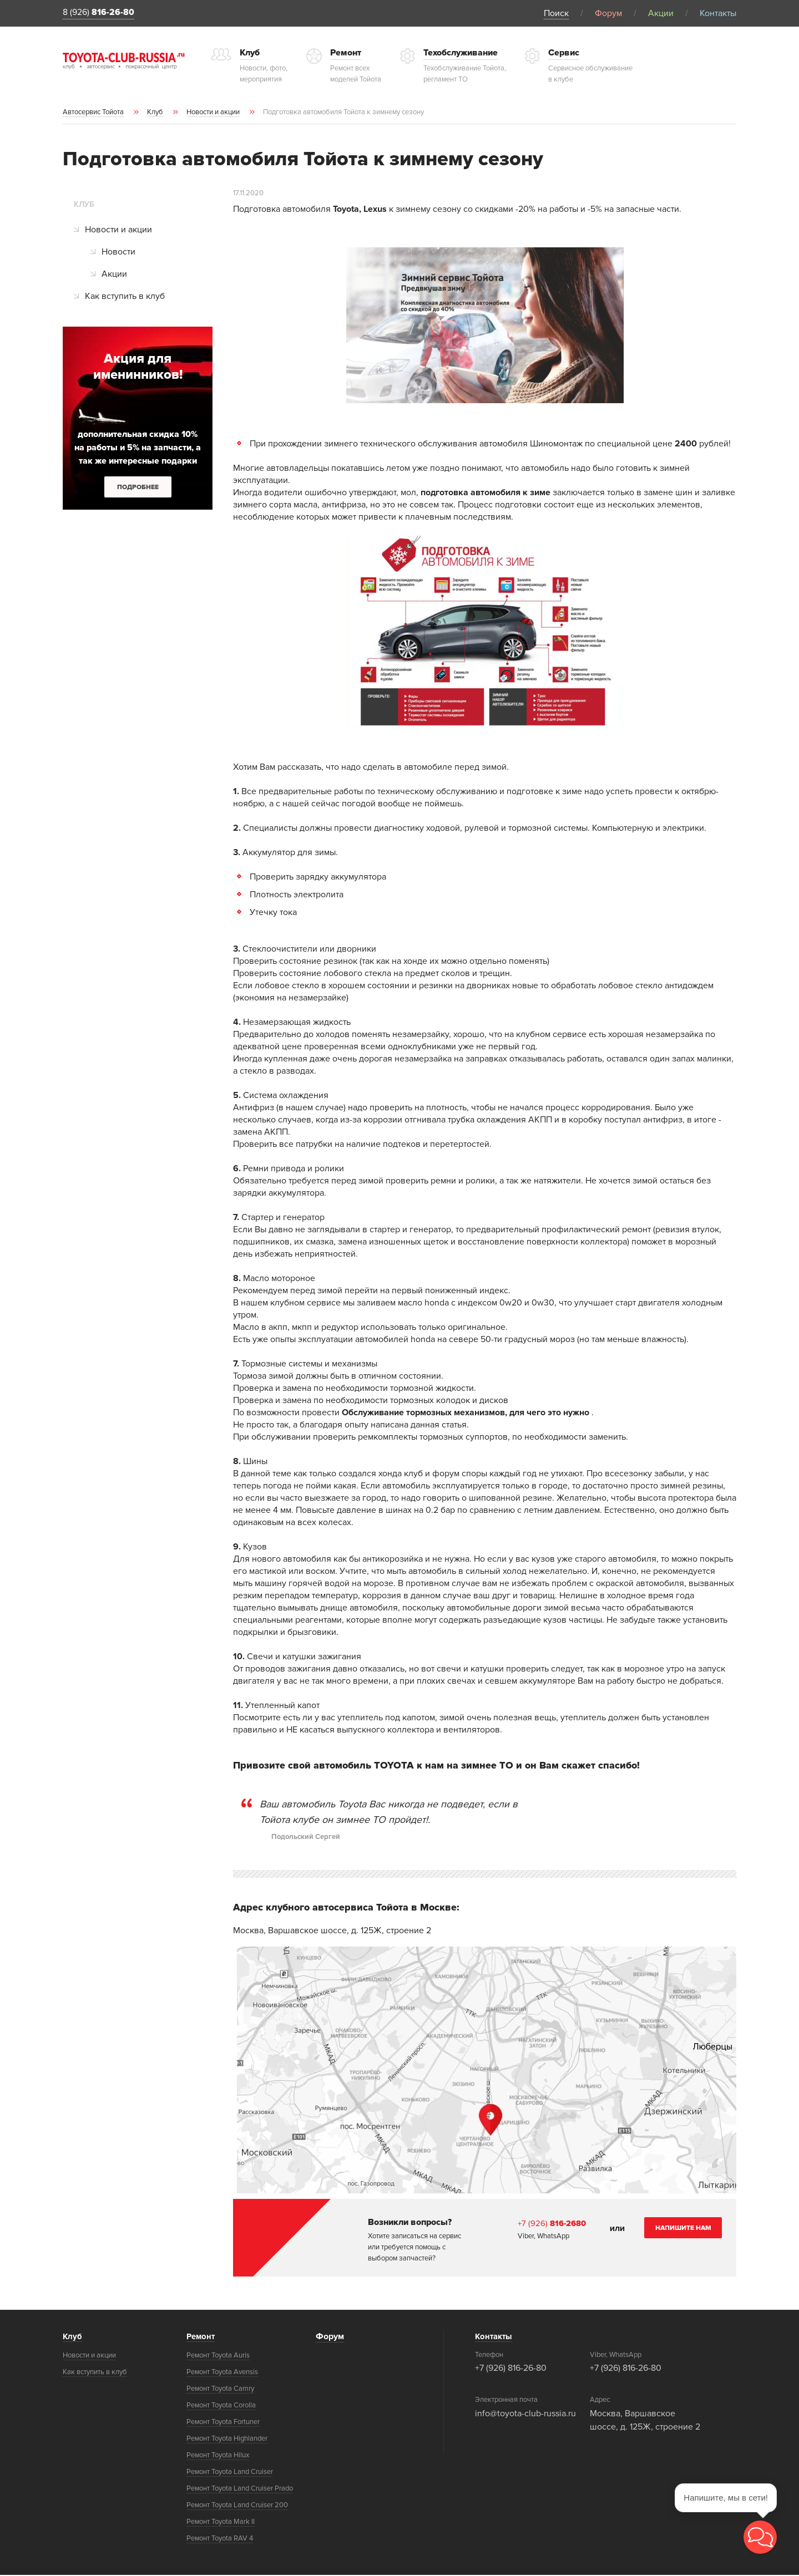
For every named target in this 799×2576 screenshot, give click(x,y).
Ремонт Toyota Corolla (221, 2406)
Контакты (718, 13)
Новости (118, 253)
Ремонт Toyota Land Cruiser (229, 2472)
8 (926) (103, 13)
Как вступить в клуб (125, 297)
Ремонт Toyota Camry (220, 2389)
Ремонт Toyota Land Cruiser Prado (239, 2489)
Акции (661, 13)
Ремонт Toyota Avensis (222, 2373)
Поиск (556, 13)
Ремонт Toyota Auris (218, 2356)
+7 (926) (554, 2224)
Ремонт (201, 2337)
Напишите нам (683, 2228)
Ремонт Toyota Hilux (217, 2456)
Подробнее (138, 488)
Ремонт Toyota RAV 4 (219, 2539)
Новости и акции (118, 231)
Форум (608, 13)
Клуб (73, 2337)
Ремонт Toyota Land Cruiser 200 (237, 2506)
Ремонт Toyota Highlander (226, 2439)
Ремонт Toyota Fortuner (223, 2423)
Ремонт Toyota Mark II (220, 2522)
